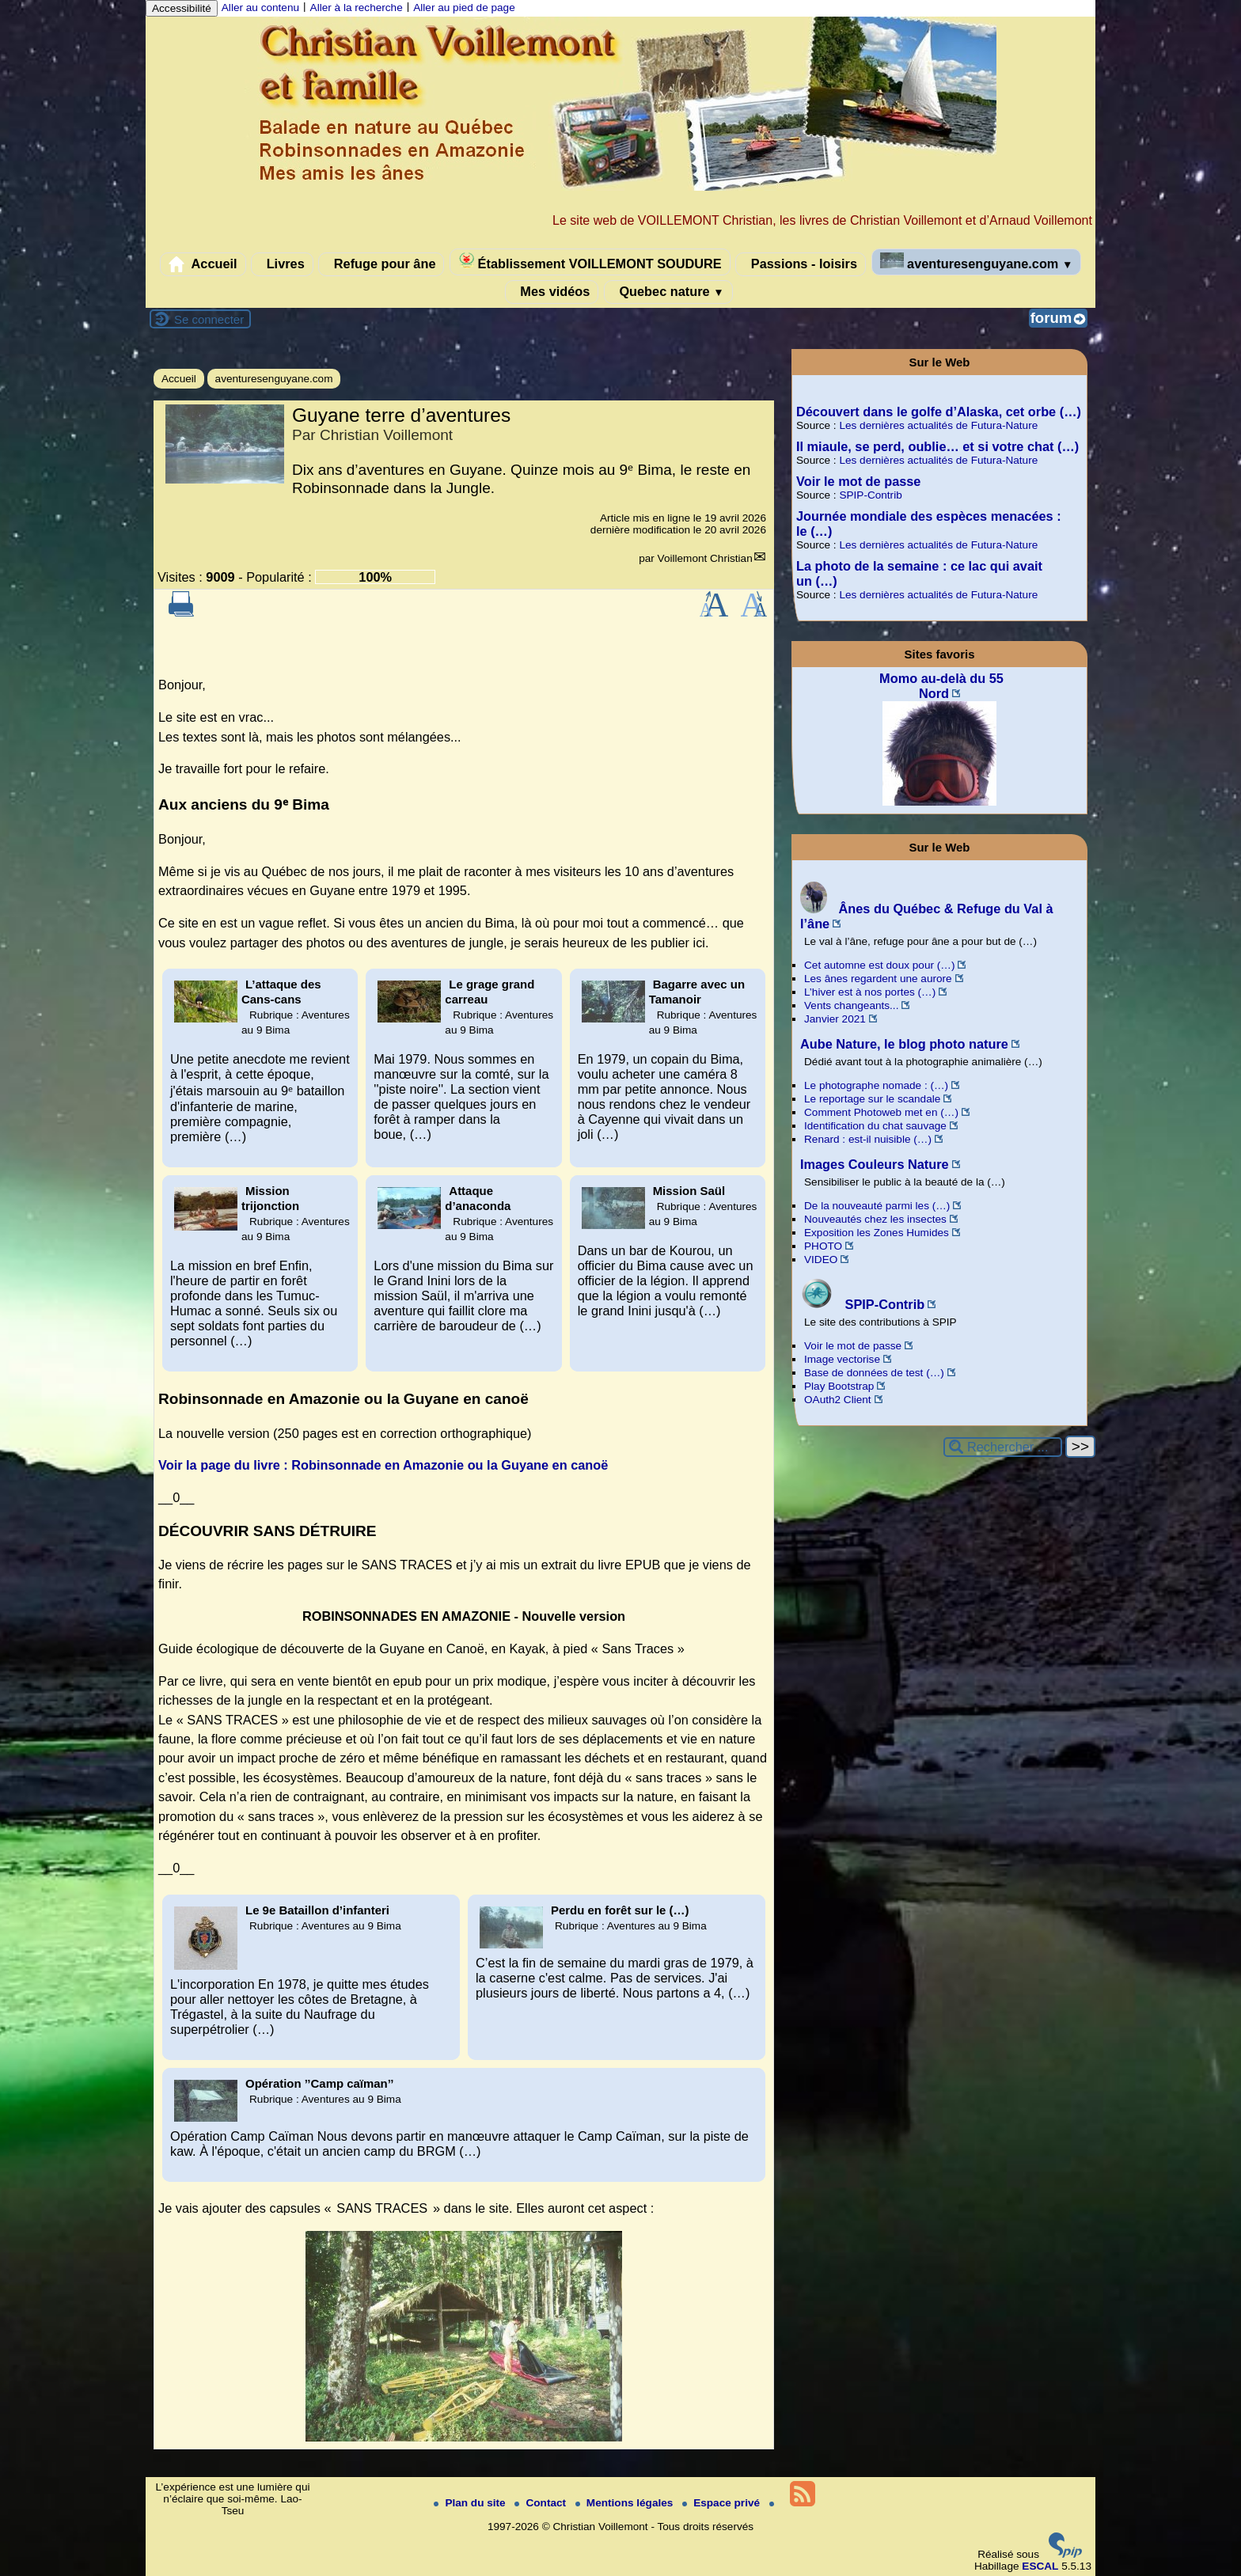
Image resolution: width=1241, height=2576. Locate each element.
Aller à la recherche (356, 7)
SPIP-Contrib (870, 495)
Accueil (203, 264)
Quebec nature (668, 292)
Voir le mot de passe (858, 481)
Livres (282, 264)
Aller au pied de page (463, 7)
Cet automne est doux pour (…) (879, 965)
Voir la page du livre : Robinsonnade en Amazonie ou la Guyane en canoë (383, 1465)
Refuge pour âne (381, 264)
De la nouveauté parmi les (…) (877, 1206)
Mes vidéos (552, 292)
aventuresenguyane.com (976, 261)
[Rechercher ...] (1002, 1447)
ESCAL (1040, 2566)
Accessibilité (181, 8)
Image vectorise (842, 1359)
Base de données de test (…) (874, 1373)
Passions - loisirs (800, 264)
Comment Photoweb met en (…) (881, 1112)
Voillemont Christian (705, 558)
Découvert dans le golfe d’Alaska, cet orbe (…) (938, 411)
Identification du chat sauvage (875, 1126)
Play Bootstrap (839, 1386)
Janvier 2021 (835, 1019)
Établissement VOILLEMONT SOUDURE (590, 261)
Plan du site (471, 2503)
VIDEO (820, 1259)
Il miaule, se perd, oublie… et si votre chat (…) (937, 446)
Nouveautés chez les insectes (875, 1219)
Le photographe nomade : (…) (876, 1085)
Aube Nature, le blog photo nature (904, 1044)
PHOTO (823, 1246)
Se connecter (209, 319)
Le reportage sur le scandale (872, 1099)
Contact (541, 2503)
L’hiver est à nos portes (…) (869, 992)
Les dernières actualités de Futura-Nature (938, 425)
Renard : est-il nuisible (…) (868, 1139)
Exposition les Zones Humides (876, 1233)
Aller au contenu (260, 7)
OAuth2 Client (837, 1400)
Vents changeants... (851, 1005)
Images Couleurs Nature (874, 1164)
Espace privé (722, 2503)
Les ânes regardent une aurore (878, 978)
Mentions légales (625, 2503)
